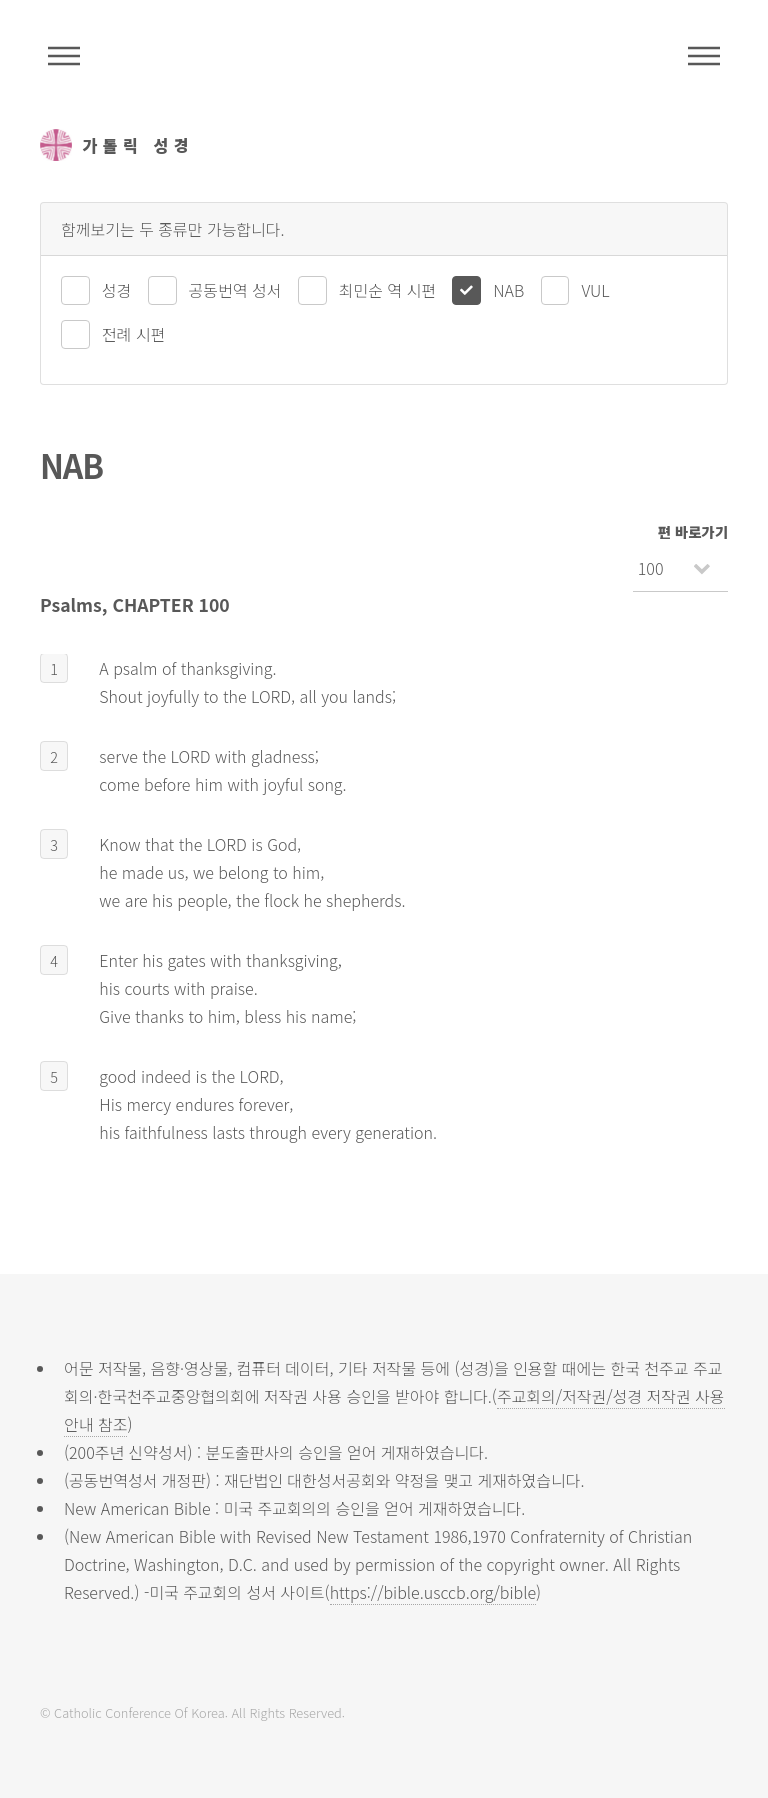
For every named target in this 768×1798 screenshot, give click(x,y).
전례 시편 (133, 334)
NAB (508, 290)
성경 (116, 290)
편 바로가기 (693, 531)
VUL (595, 290)
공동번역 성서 (235, 290)
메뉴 (704, 56)
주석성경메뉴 (64, 56)
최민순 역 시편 (387, 290)
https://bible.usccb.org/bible (433, 1592)
